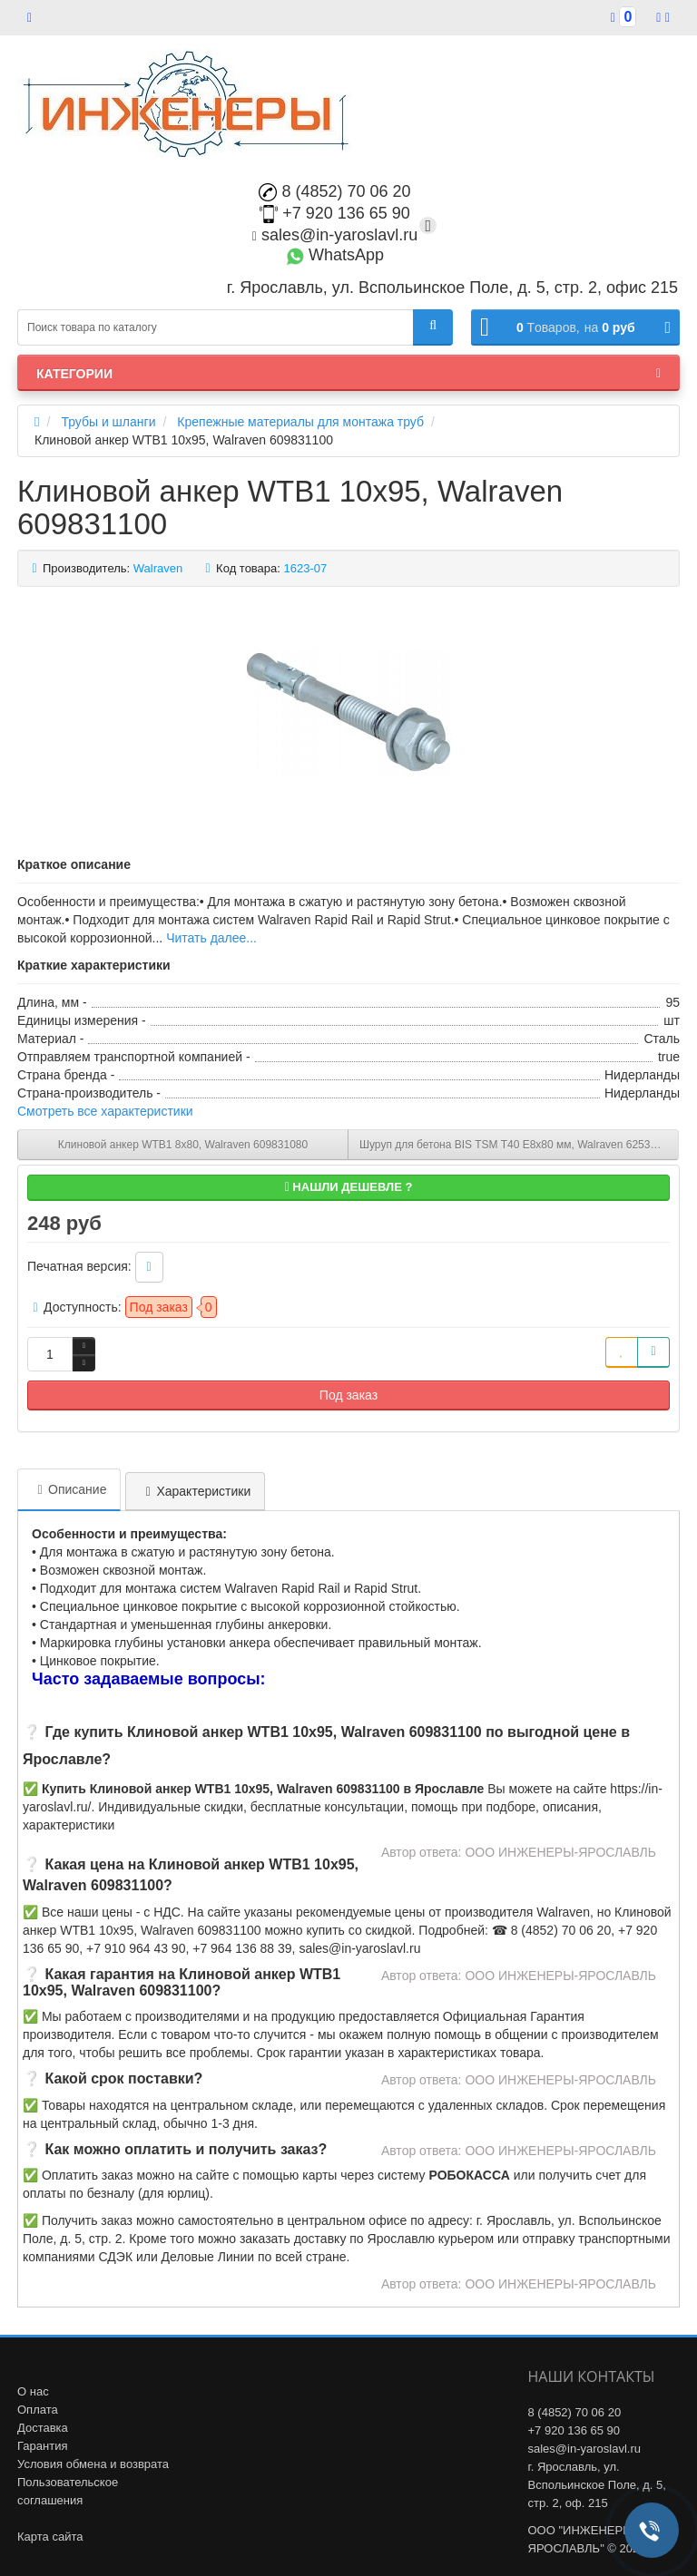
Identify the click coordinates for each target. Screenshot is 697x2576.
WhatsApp (335, 255)
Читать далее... (211, 938)
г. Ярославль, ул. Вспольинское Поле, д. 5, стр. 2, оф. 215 (597, 2485)
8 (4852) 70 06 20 (334, 191)
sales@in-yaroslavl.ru (334, 235)
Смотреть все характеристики (105, 1111)
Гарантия (42, 2446)
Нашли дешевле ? (349, 1187)
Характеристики (195, 1491)
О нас (33, 2391)
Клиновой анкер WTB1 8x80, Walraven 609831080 (183, 1144)
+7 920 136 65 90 (335, 213)
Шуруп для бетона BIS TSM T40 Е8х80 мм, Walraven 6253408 (514, 1144)
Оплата (37, 2409)
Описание (69, 1489)
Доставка (42, 2428)
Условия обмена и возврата (93, 2464)
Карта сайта (50, 2536)
